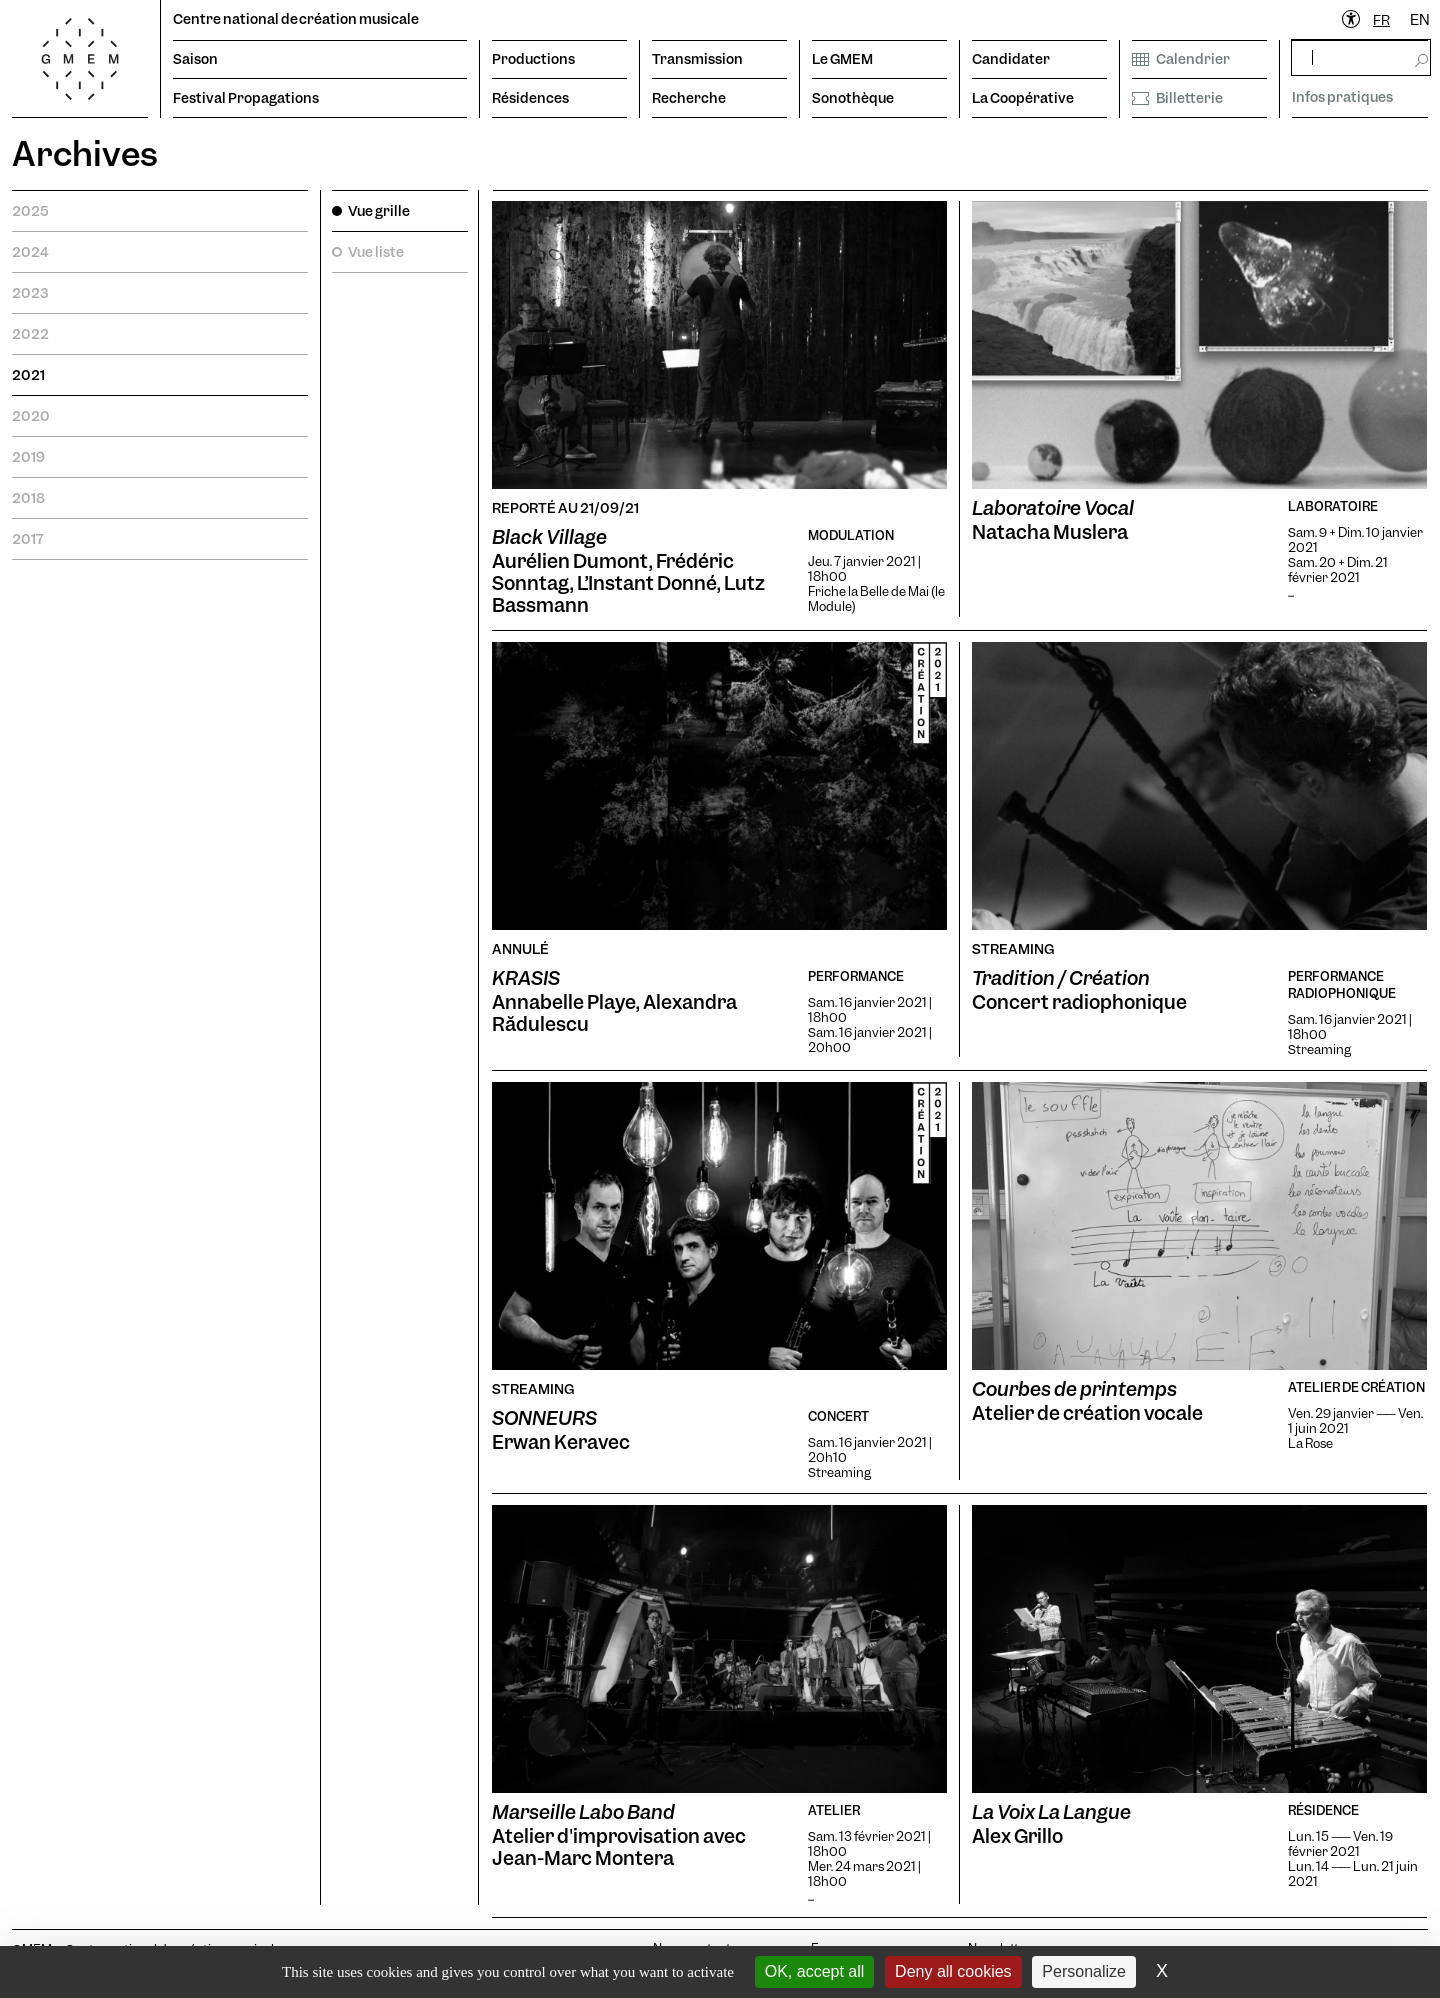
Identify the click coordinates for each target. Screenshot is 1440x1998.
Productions (533, 59)
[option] (1420, 20)
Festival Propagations (246, 98)
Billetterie (1177, 98)
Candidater (1011, 59)
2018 (28, 498)
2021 (28, 375)
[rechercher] (1361, 57)
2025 (30, 211)
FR (1381, 20)
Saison (195, 59)
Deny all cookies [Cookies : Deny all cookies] (953, 1971)
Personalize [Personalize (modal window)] (1084, 1971)
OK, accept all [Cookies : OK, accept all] (815, 1971)
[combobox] (1381, 20)
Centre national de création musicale (296, 19)
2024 (30, 252)
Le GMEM (842, 59)
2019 (28, 457)
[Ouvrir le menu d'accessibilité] (1352, 20)
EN (1420, 20)
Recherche (689, 98)
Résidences (530, 98)
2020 (31, 416)
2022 (30, 334)
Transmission (697, 59)
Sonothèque (853, 98)
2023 (30, 293)
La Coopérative (1023, 98)
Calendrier (1181, 59)
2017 (28, 539)
